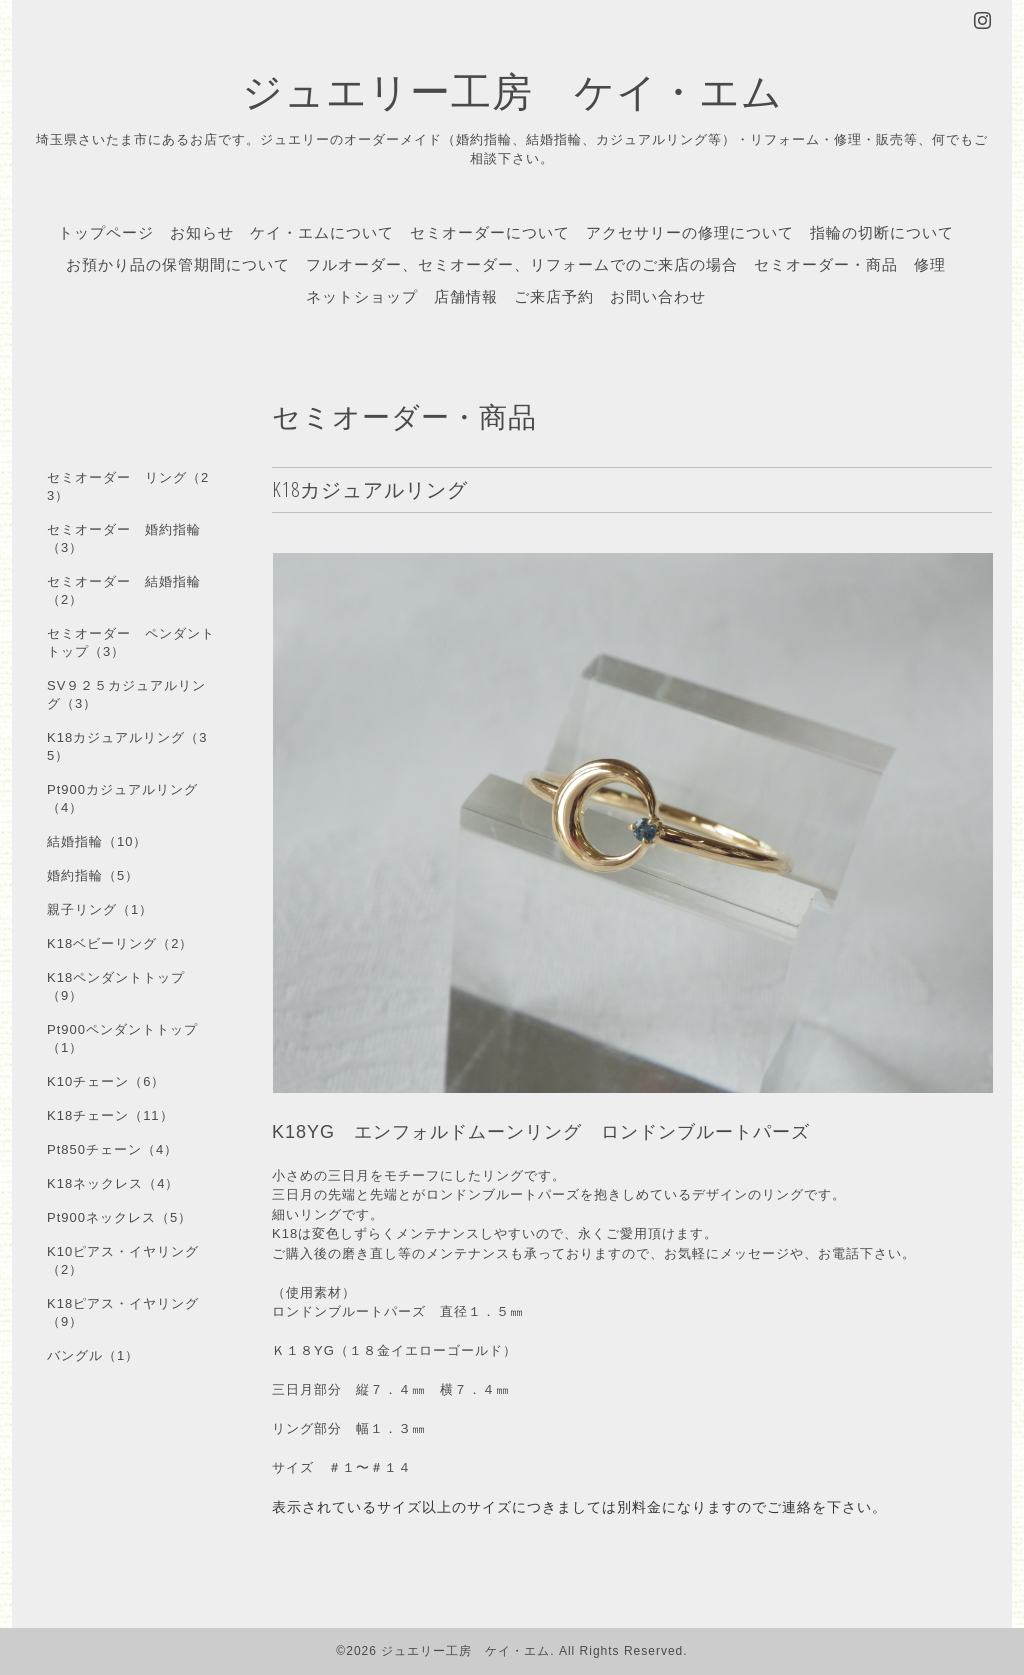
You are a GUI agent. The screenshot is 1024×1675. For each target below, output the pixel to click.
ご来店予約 (554, 296)
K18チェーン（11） (110, 1115)
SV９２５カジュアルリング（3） (126, 694)
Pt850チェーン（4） (112, 1149)
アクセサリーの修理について (690, 232)
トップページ (106, 232)
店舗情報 (466, 296)
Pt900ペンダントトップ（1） (122, 1038)
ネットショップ (362, 296)
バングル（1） (93, 1355)
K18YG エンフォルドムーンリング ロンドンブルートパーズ (541, 1132)
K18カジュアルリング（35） (127, 746)
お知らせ (202, 232)
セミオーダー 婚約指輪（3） (124, 538)
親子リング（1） (100, 909)
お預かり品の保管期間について (178, 264)
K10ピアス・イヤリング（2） (123, 1260)
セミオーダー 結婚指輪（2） (124, 590)
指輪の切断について (882, 232)
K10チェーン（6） (106, 1081)
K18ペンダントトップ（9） (116, 986)
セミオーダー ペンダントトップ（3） (131, 642)
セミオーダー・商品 (826, 264)
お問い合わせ (658, 296)
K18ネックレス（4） (113, 1183)
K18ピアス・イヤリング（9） (123, 1312)
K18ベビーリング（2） (120, 943)
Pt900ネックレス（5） (119, 1217)
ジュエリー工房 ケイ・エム (512, 90)
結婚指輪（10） (97, 841)
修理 (930, 264)
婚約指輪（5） (93, 875)
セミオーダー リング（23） (128, 486)
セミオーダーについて (490, 232)
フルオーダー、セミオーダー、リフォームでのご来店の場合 (522, 264)
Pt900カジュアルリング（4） (122, 798)
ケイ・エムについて (322, 232)
